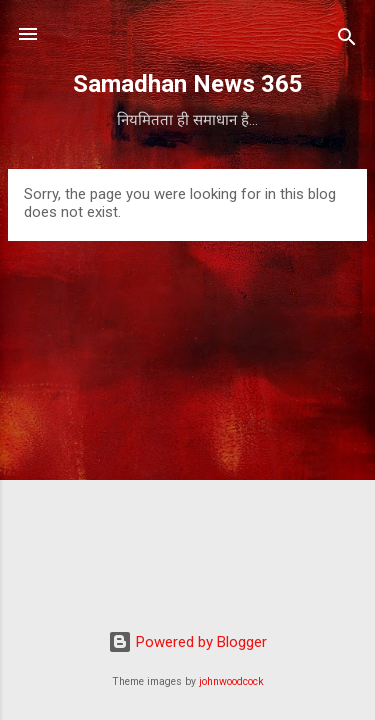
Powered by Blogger (187, 642)
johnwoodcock (231, 681)
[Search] (347, 40)
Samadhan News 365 (188, 84)
